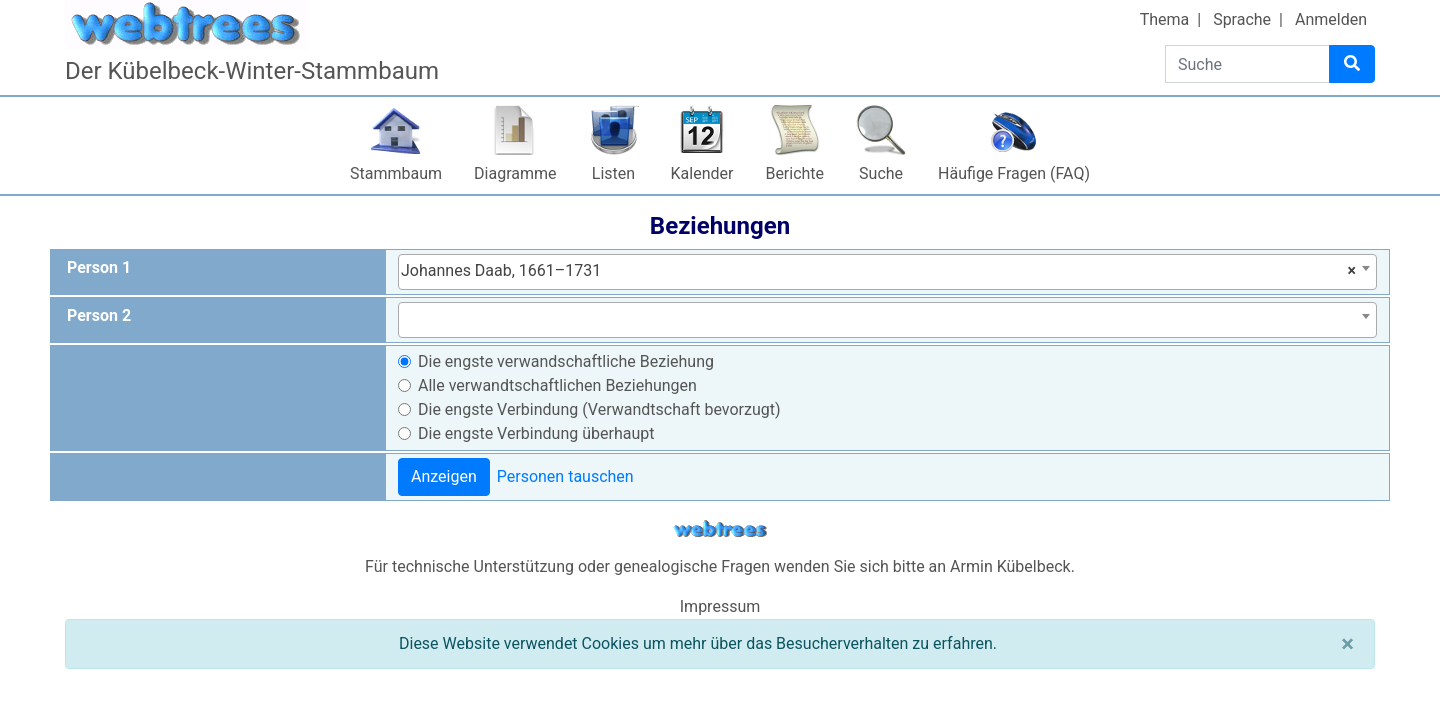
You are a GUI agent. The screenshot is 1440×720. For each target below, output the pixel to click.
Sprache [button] (1242, 19)
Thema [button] (1165, 19)
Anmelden (1331, 19)
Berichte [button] (794, 173)
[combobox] (887, 272)
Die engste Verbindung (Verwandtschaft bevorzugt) (599, 409)
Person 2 (99, 315)
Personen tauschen (565, 476)
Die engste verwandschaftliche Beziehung (566, 361)
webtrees (720, 529)
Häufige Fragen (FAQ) (1014, 173)
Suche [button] (881, 173)
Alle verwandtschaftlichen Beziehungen (557, 385)
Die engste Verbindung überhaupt (536, 433)
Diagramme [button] (515, 173)
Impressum (720, 606)
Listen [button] (613, 173)
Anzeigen (444, 476)
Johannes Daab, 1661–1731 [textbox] (878, 271)
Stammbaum (396, 173)
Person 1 (99, 267)
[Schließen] (1347, 644)
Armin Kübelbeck (1010, 566)
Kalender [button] (702, 173)
